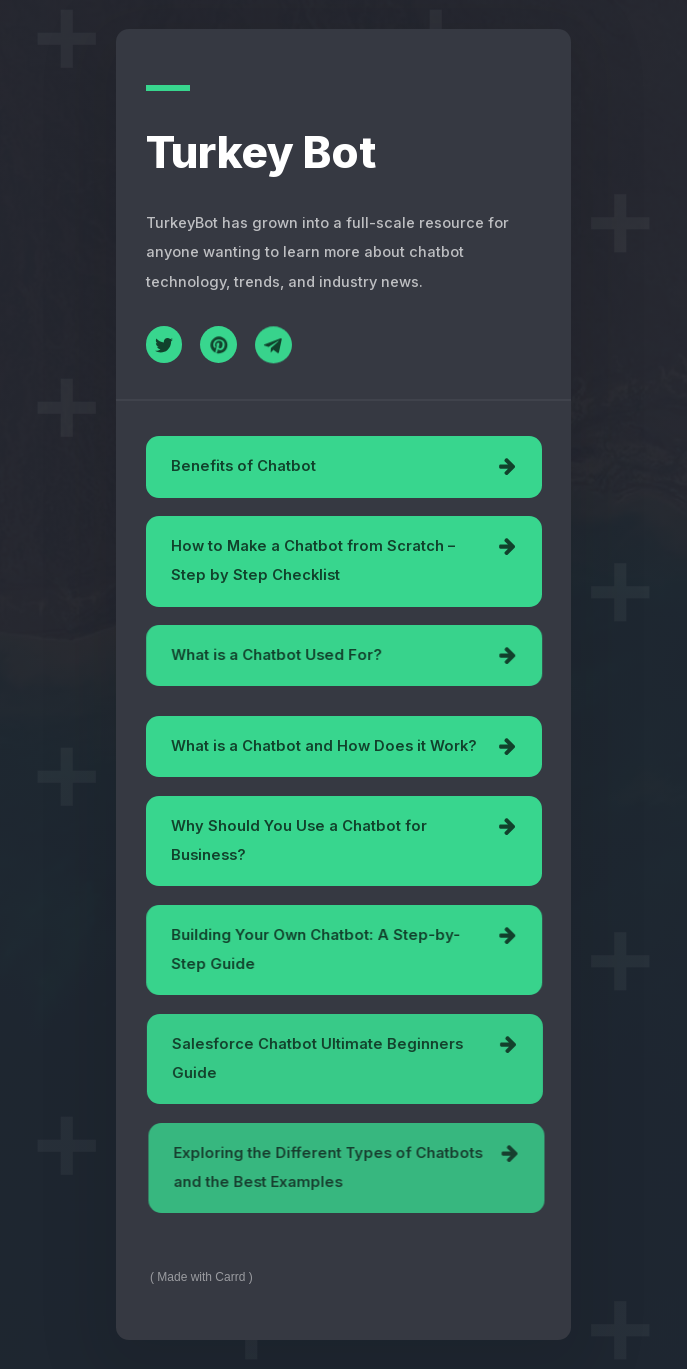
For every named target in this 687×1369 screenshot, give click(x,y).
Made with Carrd (201, 1277)
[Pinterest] (218, 345)
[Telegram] (273, 346)
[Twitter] (164, 344)
